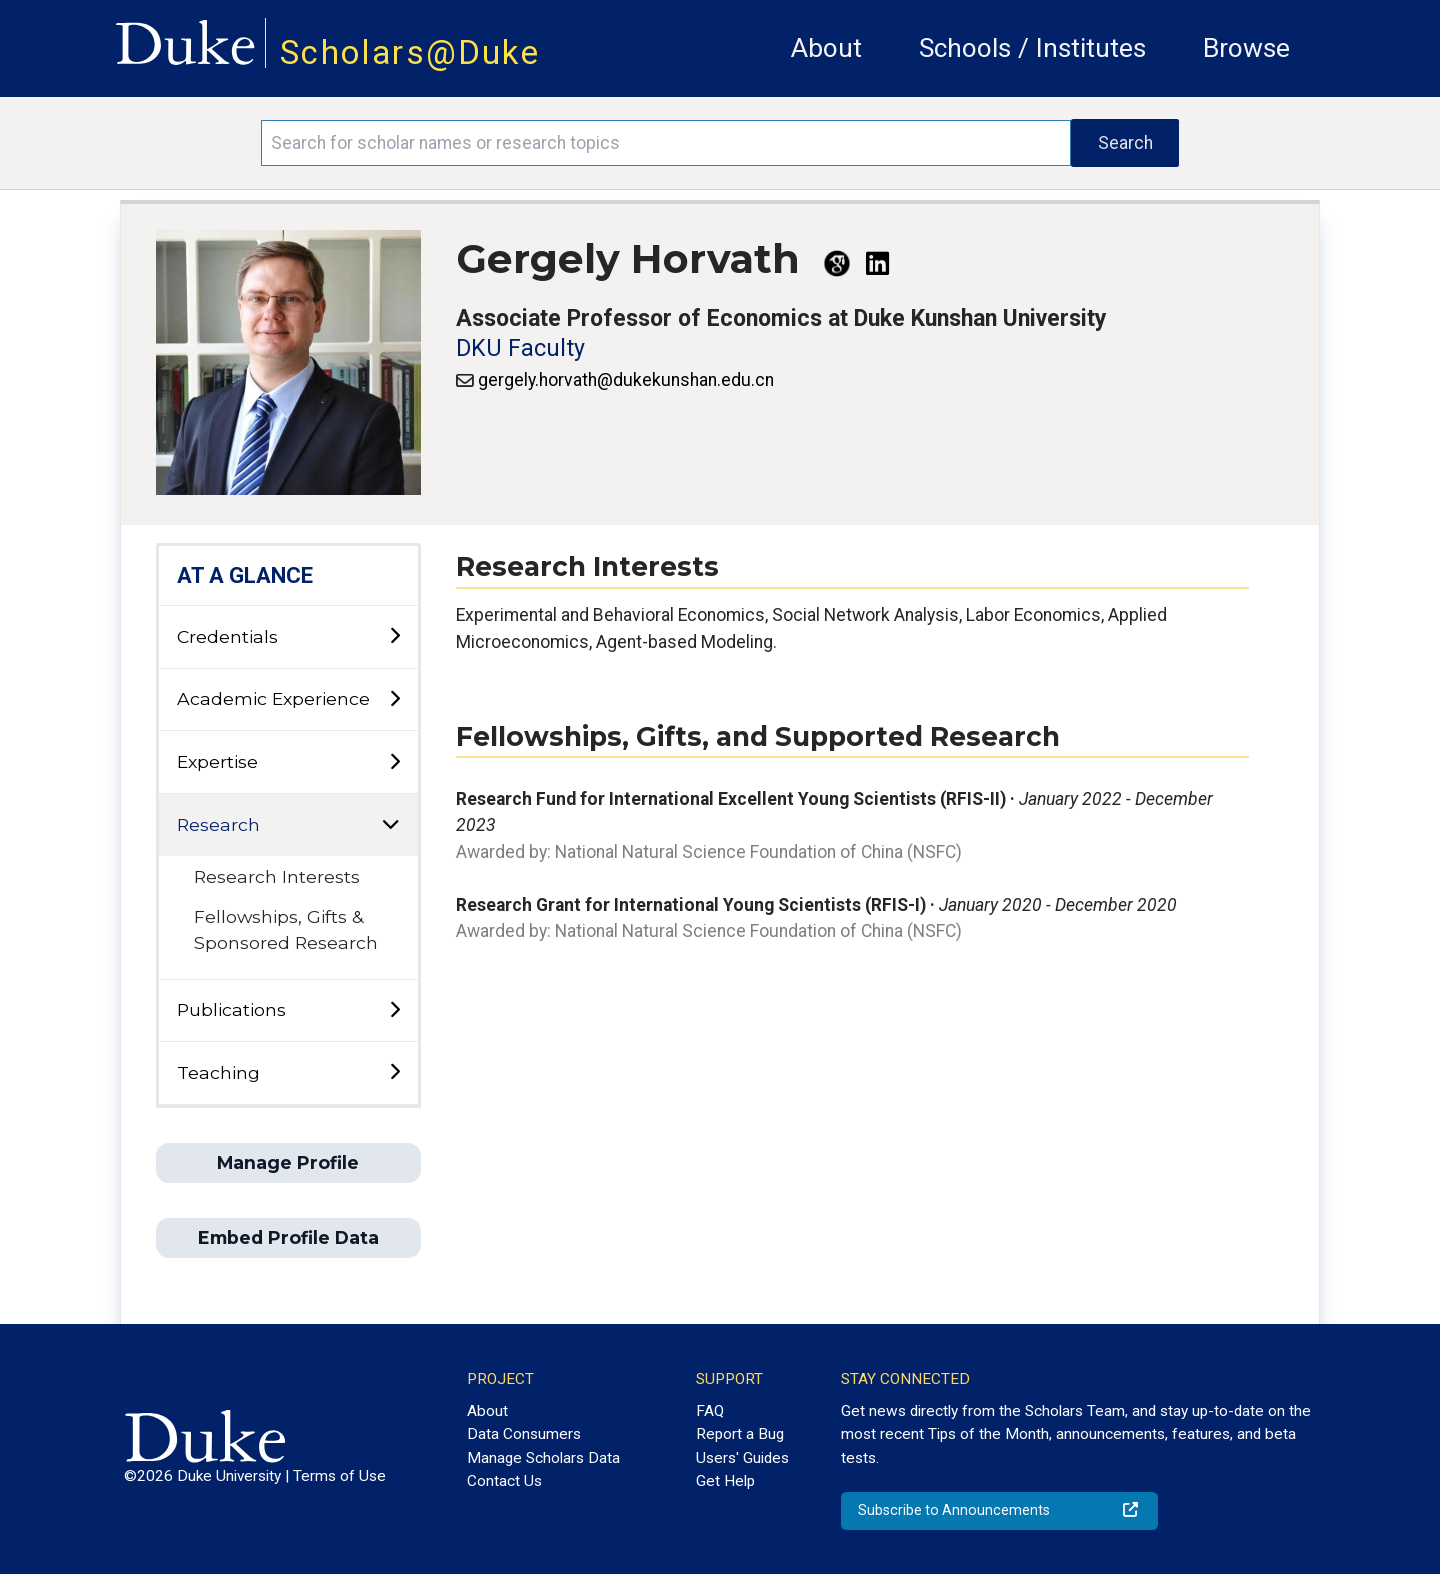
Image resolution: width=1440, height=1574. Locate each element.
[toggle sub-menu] (394, 636)
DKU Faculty (520, 348)
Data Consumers (524, 1434)
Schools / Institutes (1032, 48)
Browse (1246, 48)
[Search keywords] (666, 143)
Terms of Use (339, 1476)
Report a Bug (740, 1434)
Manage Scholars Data (543, 1458)
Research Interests (277, 876)
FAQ (710, 1411)
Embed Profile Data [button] (288, 1237)
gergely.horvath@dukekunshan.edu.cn (626, 380)
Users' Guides (742, 1458)
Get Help (725, 1481)
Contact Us (504, 1481)
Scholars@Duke (410, 52)
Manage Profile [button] (288, 1162)
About (826, 48)
